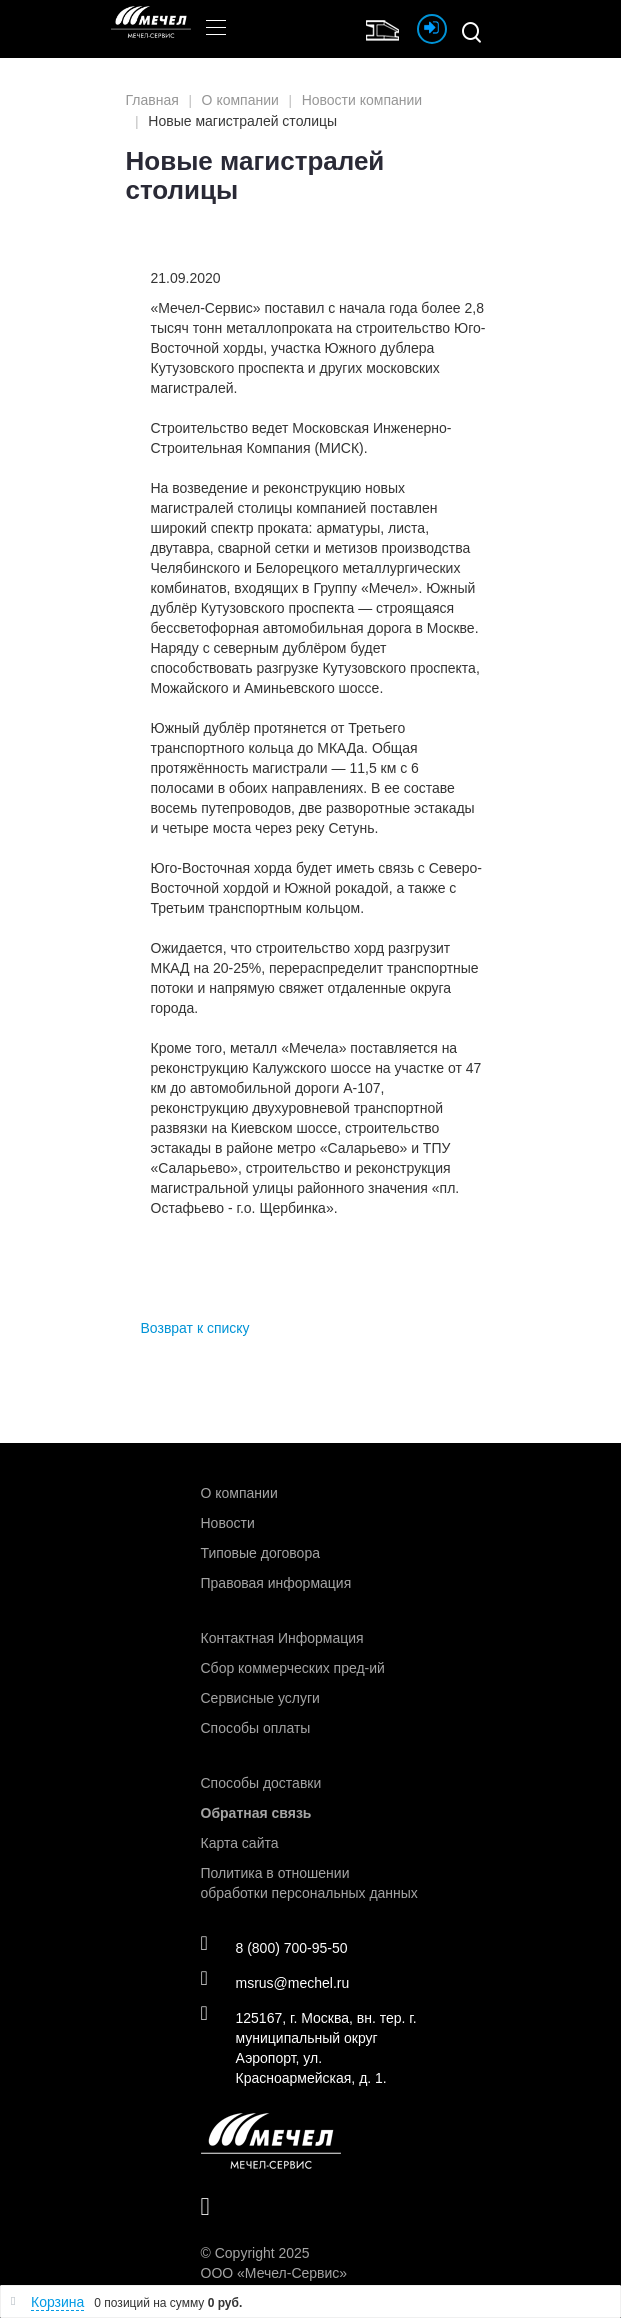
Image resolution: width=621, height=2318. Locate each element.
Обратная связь (256, 1813)
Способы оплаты (256, 1728)
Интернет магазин (387, 28)
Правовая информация (276, 1583)
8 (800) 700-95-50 (274, 1947)
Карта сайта (240, 1843)
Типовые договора (260, 1553)
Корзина (57, 2302)
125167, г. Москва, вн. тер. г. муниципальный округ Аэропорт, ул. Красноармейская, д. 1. (309, 2047)
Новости (228, 1523)
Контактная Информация (282, 1638)
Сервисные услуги (260, 1698)
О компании (239, 1493)
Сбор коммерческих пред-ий (293, 1668)
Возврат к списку (195, 1328)
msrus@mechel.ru (275, 1982)
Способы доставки (261, 1783)
